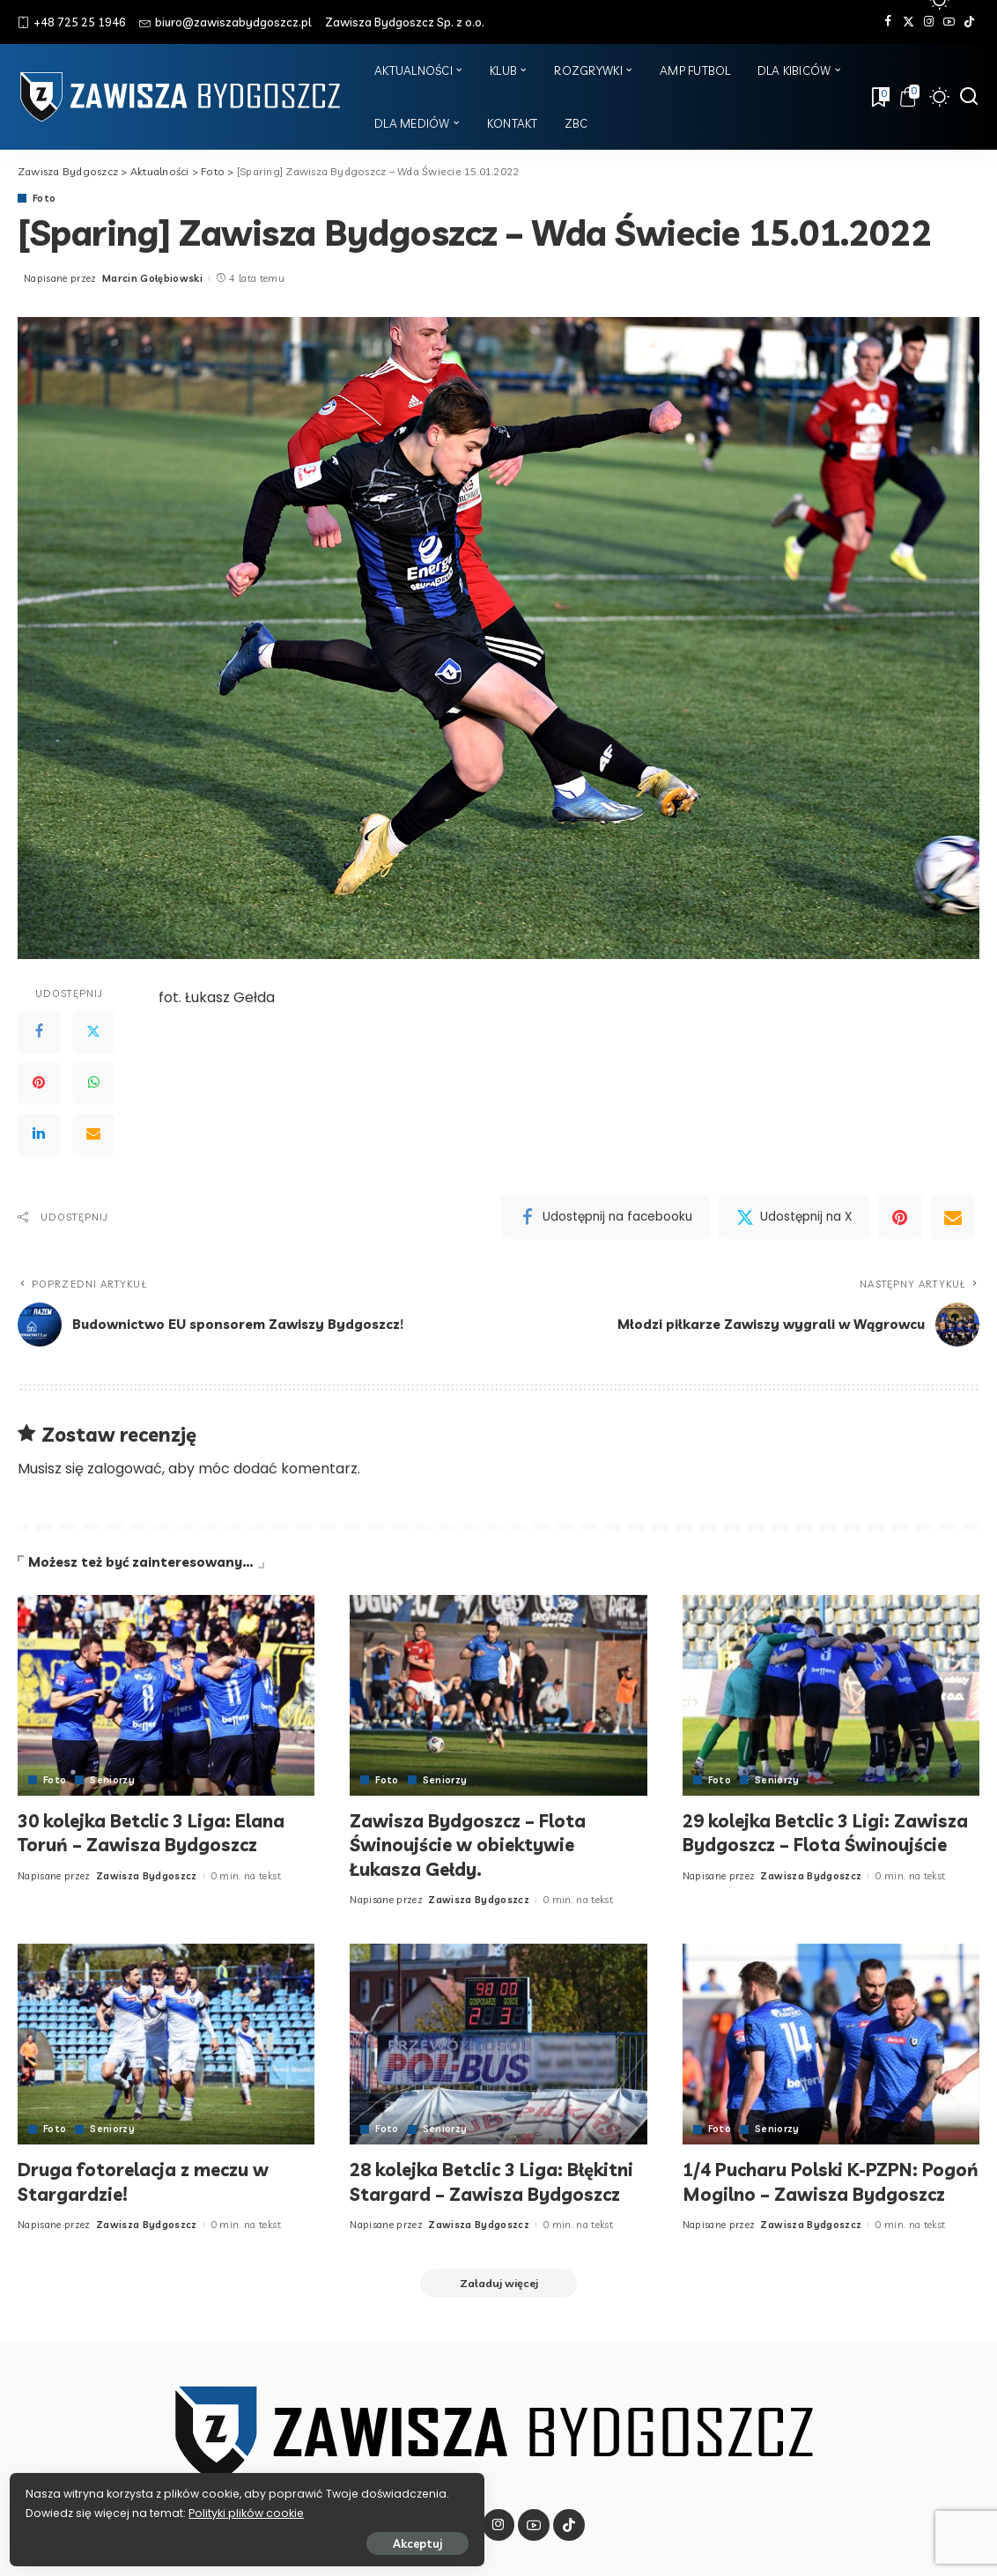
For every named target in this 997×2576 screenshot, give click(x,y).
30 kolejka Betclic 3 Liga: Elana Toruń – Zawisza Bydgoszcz (163, 1832)
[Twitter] (908, 22)
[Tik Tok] (969, 22)
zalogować (124, 1468)
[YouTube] (949, 22)
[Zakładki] (879, 97)
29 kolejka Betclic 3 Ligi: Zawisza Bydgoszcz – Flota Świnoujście (810, 1844)
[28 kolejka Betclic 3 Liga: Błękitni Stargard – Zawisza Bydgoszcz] (498, 2044)
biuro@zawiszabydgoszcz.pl (225, 22)
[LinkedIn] (39, 1134)
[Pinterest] (39, 1083)
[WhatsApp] (93, 1083)
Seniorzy (114, 1780)
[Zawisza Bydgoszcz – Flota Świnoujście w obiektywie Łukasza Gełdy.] (498, 1695)
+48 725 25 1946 (72, 22)
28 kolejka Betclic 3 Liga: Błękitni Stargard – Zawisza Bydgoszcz (482, 2193)
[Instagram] (929, 22)
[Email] (93, 1134)
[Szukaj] (968, 97)
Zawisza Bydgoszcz (146, 1876)
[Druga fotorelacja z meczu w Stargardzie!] (166, 2044)
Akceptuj (208, 2538)
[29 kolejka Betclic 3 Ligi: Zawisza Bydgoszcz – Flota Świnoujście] (831, 1695)
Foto (44, 198)
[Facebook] (888, 22)
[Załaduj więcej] (498, 2308)
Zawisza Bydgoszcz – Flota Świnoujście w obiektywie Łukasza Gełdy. (477, 1844)
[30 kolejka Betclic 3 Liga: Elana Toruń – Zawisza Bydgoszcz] (166, 1695)
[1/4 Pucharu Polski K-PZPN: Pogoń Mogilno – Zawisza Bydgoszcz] (831, 2044)
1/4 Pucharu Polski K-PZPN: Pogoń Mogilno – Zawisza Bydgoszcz (810, 2193)
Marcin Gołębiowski (152, 278)
